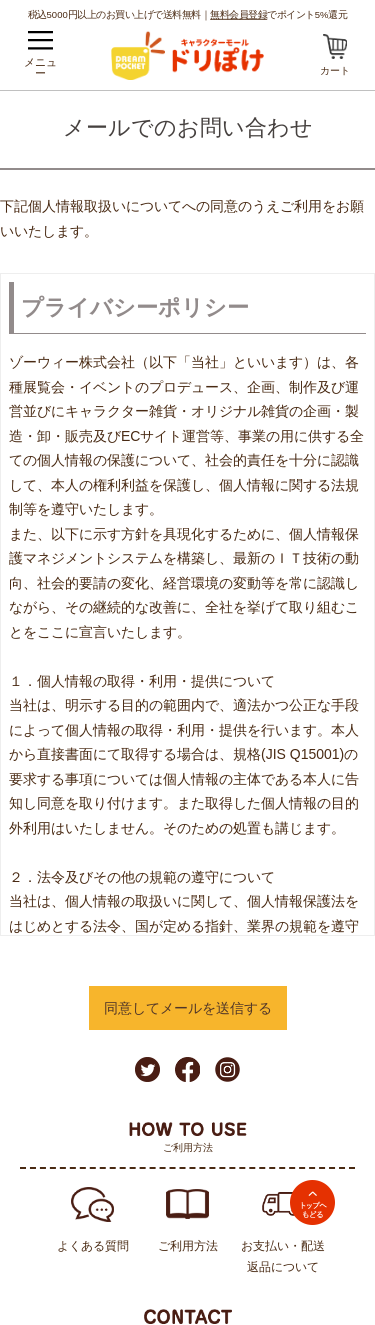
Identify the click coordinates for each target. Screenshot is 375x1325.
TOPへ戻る (312, 1202)
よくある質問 (93, 1246)
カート (335, 70)
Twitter (147, 1069)
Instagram (227, 1069)
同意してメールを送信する (188, 1008)
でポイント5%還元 (278, 14)
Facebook (187, 1069)
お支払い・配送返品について (283, 1256)
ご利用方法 (188, 1246)
